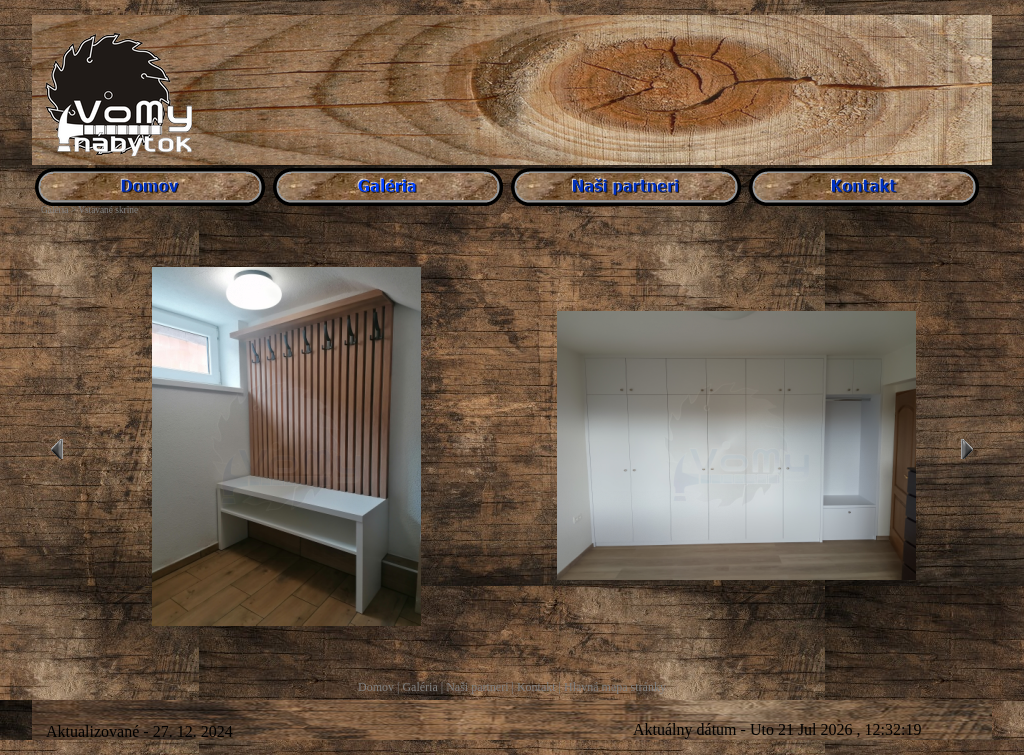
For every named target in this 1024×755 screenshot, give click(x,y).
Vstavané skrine (108, 210)
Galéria (419, 687)
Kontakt (536, 687)
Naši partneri (477, 687)
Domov (376, 687)
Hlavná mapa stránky (615, 687)
